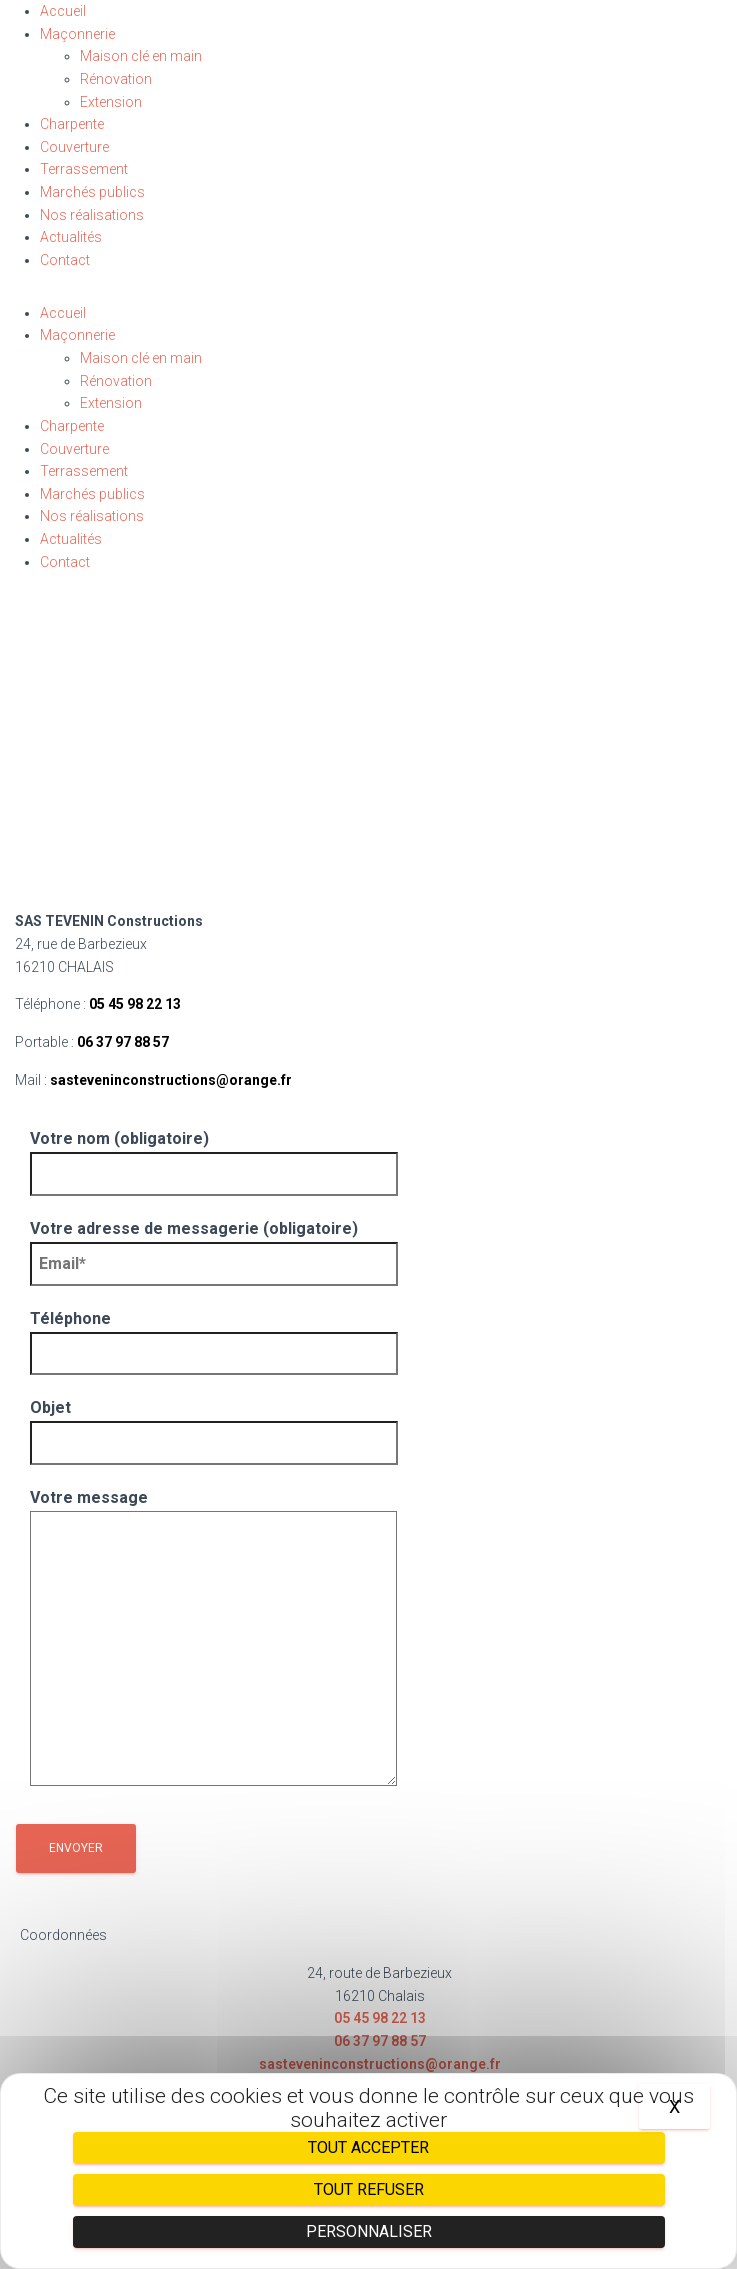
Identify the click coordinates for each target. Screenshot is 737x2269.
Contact (65, 260)
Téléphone (214, 1336)
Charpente (72, 124)
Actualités (71, 237)
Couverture (74, 147)
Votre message (213, 1639)
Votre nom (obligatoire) (214, 1156)
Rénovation (116, 79)
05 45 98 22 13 (135, 1004)
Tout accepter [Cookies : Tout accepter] (368, 2147)
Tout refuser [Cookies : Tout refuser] (369, 2189)
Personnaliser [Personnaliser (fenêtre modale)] (369, 2231)
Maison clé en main (141, 56)
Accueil (63, 11)
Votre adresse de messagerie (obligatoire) (214, 1246)
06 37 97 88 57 (123, 1042)
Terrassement (84, 169)
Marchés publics (92, 192)
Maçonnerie (77, 34)
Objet (214, 1425)
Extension (111, 102)
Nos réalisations (92, 215)
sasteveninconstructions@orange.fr (171, 1080)
